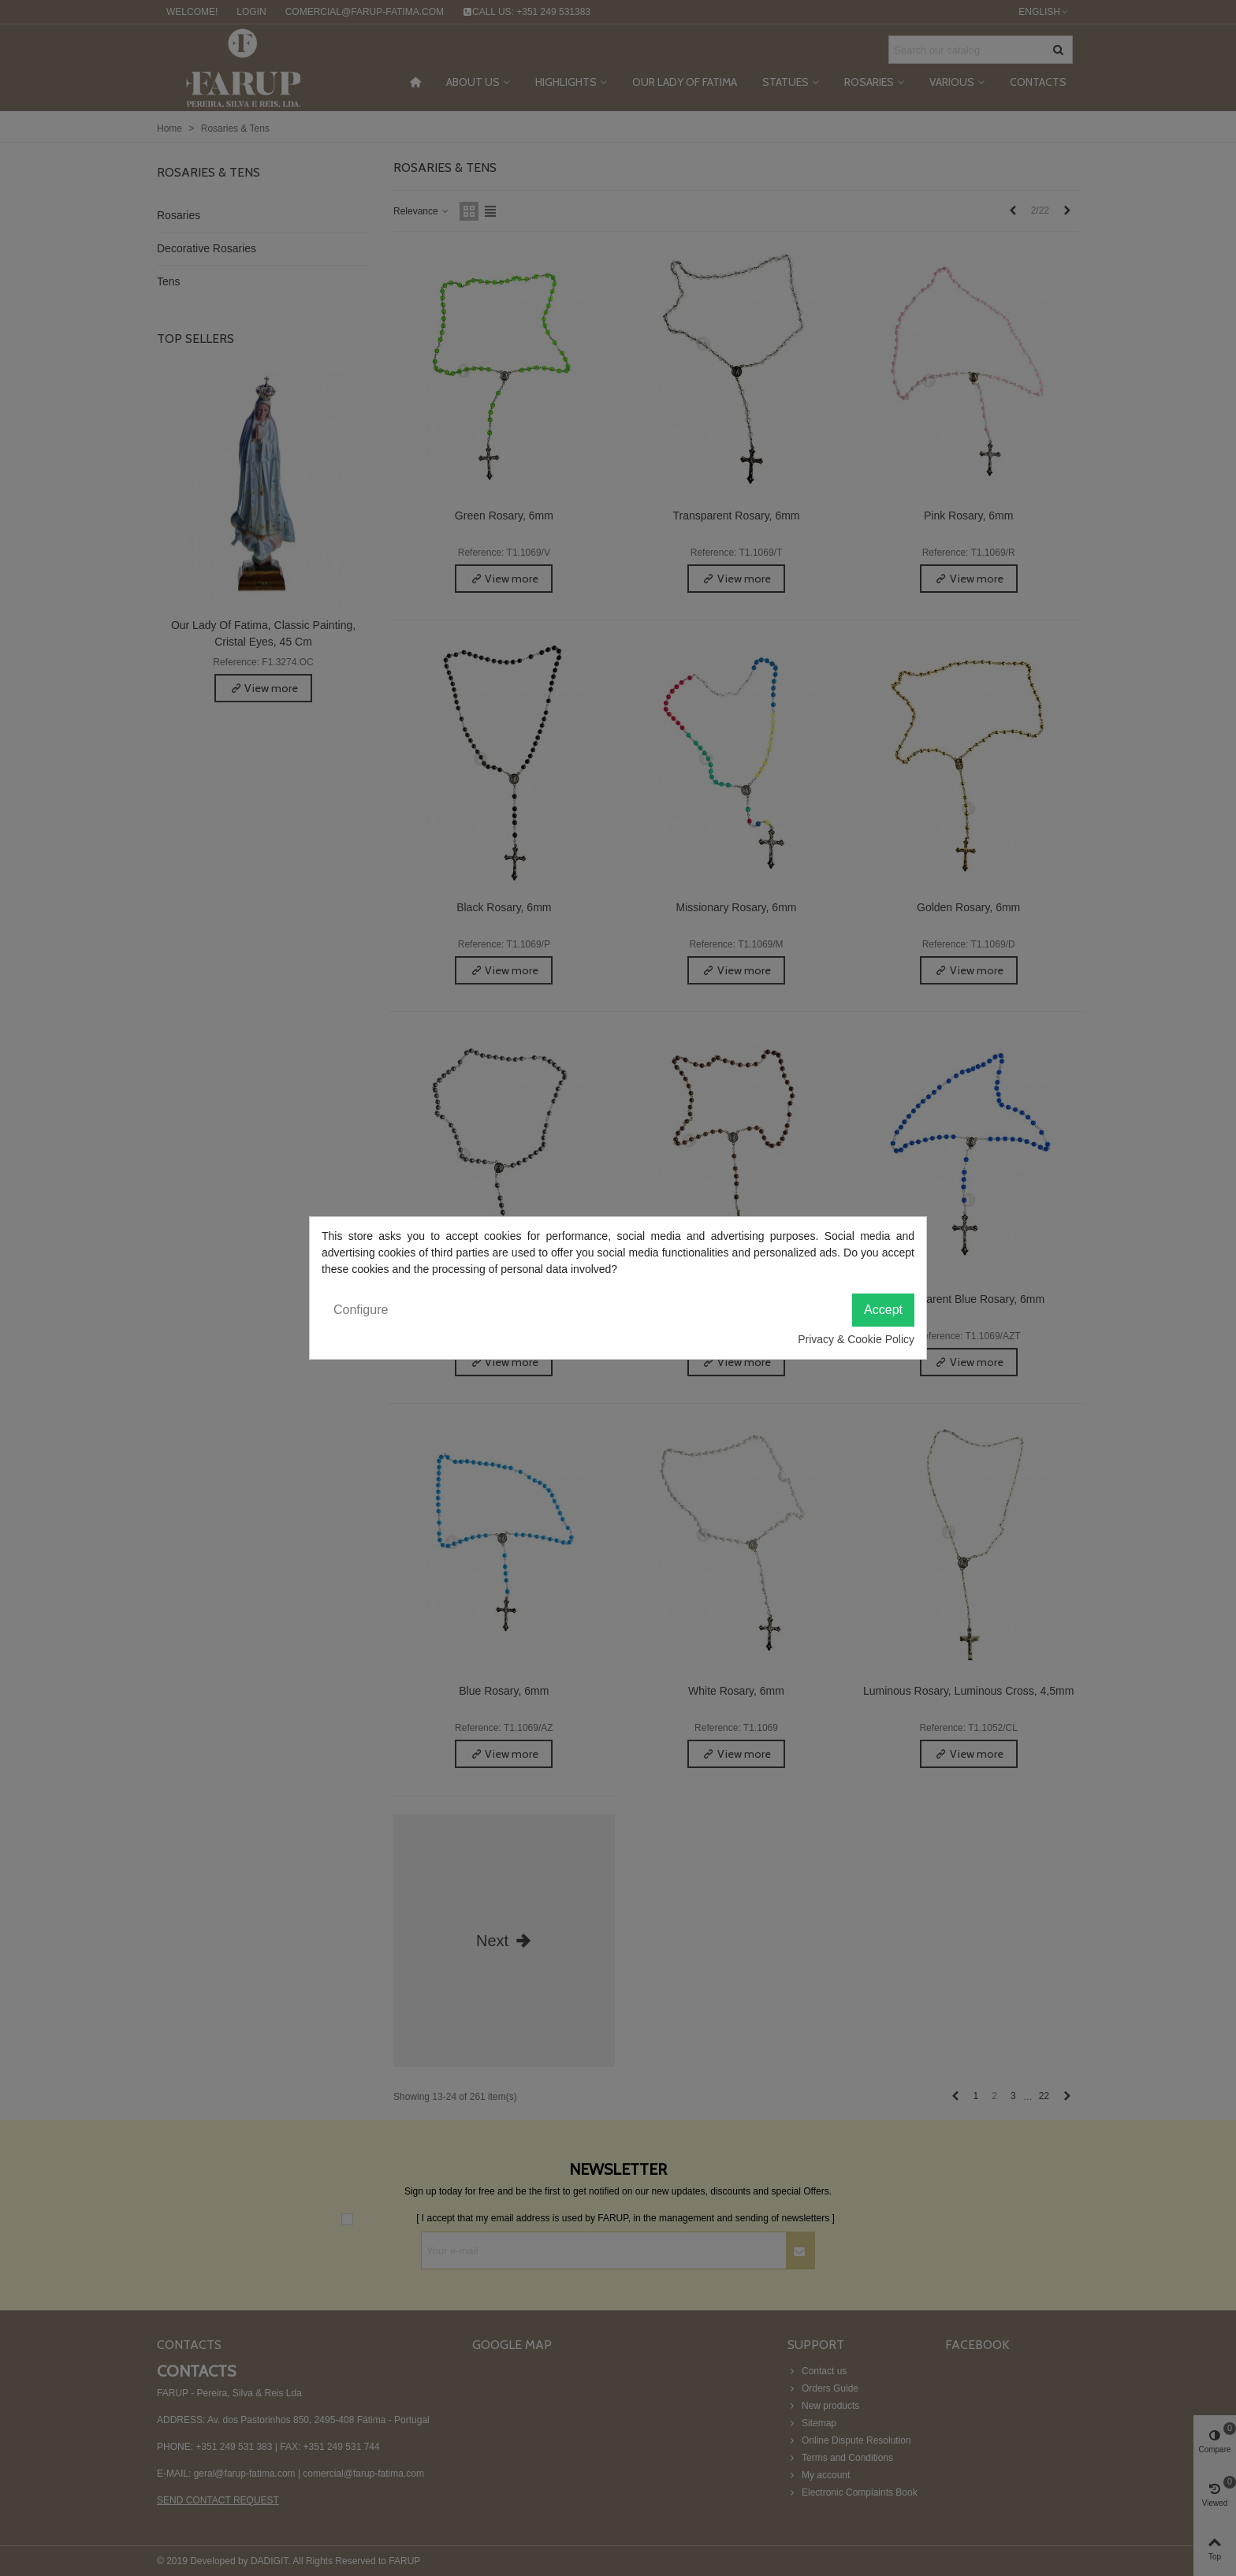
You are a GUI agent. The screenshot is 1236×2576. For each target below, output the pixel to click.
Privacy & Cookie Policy (856, 1339)
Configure (360, 1309)
